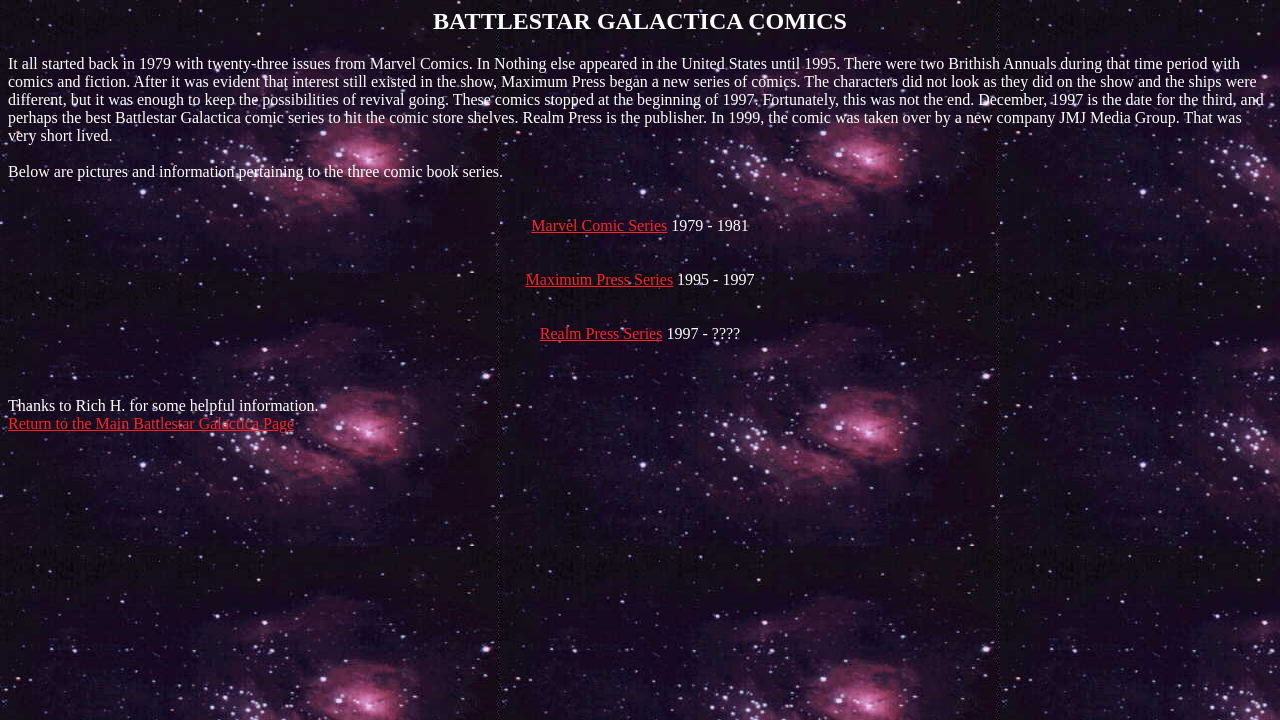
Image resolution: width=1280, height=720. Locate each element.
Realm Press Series (601, 333)
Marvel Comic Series (599, 225)
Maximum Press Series (600, 279)
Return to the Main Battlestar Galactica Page (151, 423)
